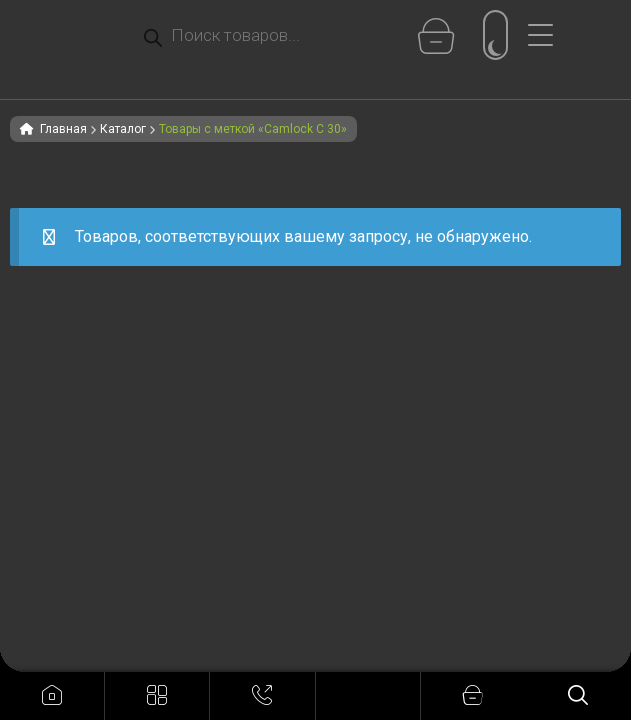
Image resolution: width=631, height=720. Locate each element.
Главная (63, 129)
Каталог (123, 129)
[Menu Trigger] (548, 35)
